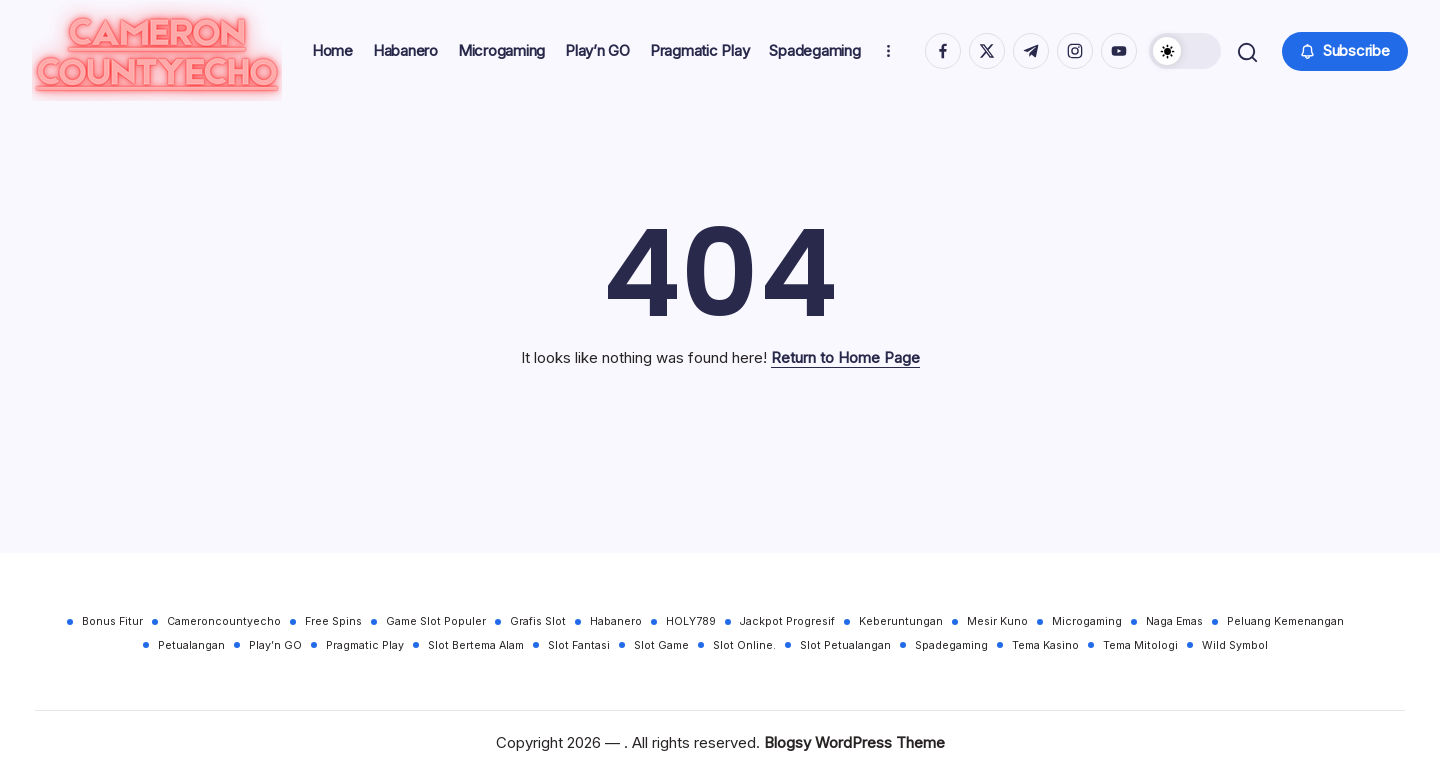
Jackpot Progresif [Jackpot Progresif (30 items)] (787, 621)
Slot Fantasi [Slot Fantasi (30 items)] (579, 645)
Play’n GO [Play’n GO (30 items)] (275, 645)
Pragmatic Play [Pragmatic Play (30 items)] (365, 645)
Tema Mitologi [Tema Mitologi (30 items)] (1140, 645)
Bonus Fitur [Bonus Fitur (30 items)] (112, 621)
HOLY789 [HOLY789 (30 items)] (691, 621)
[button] (1183, 58)
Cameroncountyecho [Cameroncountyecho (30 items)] (224, 621)
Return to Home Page (845, 371)
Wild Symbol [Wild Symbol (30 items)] (1235, 645)
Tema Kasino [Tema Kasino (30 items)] (1045, 645)
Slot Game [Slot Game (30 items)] (661, 645)
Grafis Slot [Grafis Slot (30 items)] (538, 621)
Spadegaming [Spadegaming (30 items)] (951, 645)
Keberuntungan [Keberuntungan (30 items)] (901, 621)
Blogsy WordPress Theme (854, 742)
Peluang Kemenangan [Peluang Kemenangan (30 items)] (1285, 621)
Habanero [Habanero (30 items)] (616, 621)
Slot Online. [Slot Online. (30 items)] (744, 645)
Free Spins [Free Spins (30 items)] (333, 621)
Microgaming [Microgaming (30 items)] (1087, 621)
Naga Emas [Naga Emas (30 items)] (1174, 621)
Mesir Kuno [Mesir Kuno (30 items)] (997, 621)
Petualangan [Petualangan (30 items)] (191, 645)
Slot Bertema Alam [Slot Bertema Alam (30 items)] (476, 645)
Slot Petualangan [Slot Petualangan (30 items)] (845, 645)
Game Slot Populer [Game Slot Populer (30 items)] (436, 621)
